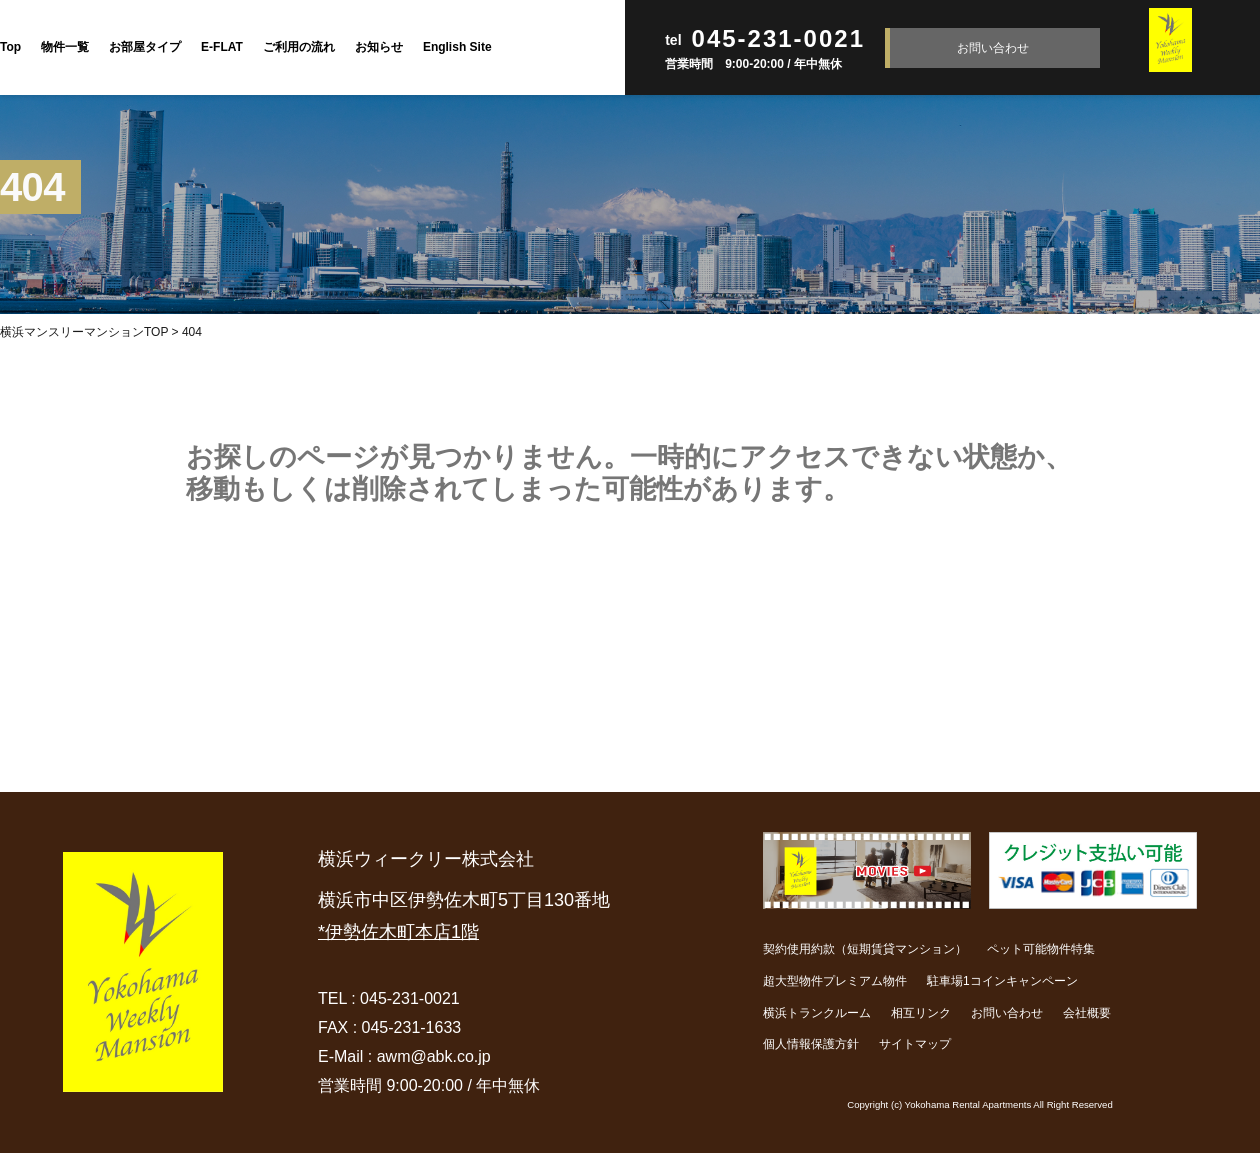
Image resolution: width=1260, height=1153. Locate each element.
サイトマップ (915, 1044)
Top (10, 47)
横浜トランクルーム (817, 1013)
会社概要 (1087, 1013)
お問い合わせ (993, 48)
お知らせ (379, 47)
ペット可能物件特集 (1041, 949)
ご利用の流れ (299, 47)
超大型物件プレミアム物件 (835, 981)
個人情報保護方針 (811, 1044)
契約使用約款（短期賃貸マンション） (865, 949)
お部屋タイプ (145, 47)
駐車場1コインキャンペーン (1002, 981)
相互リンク (921, 1013)
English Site (457, 47)
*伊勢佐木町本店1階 (398, 932)
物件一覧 (65, 47)
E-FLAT (222, 47)
